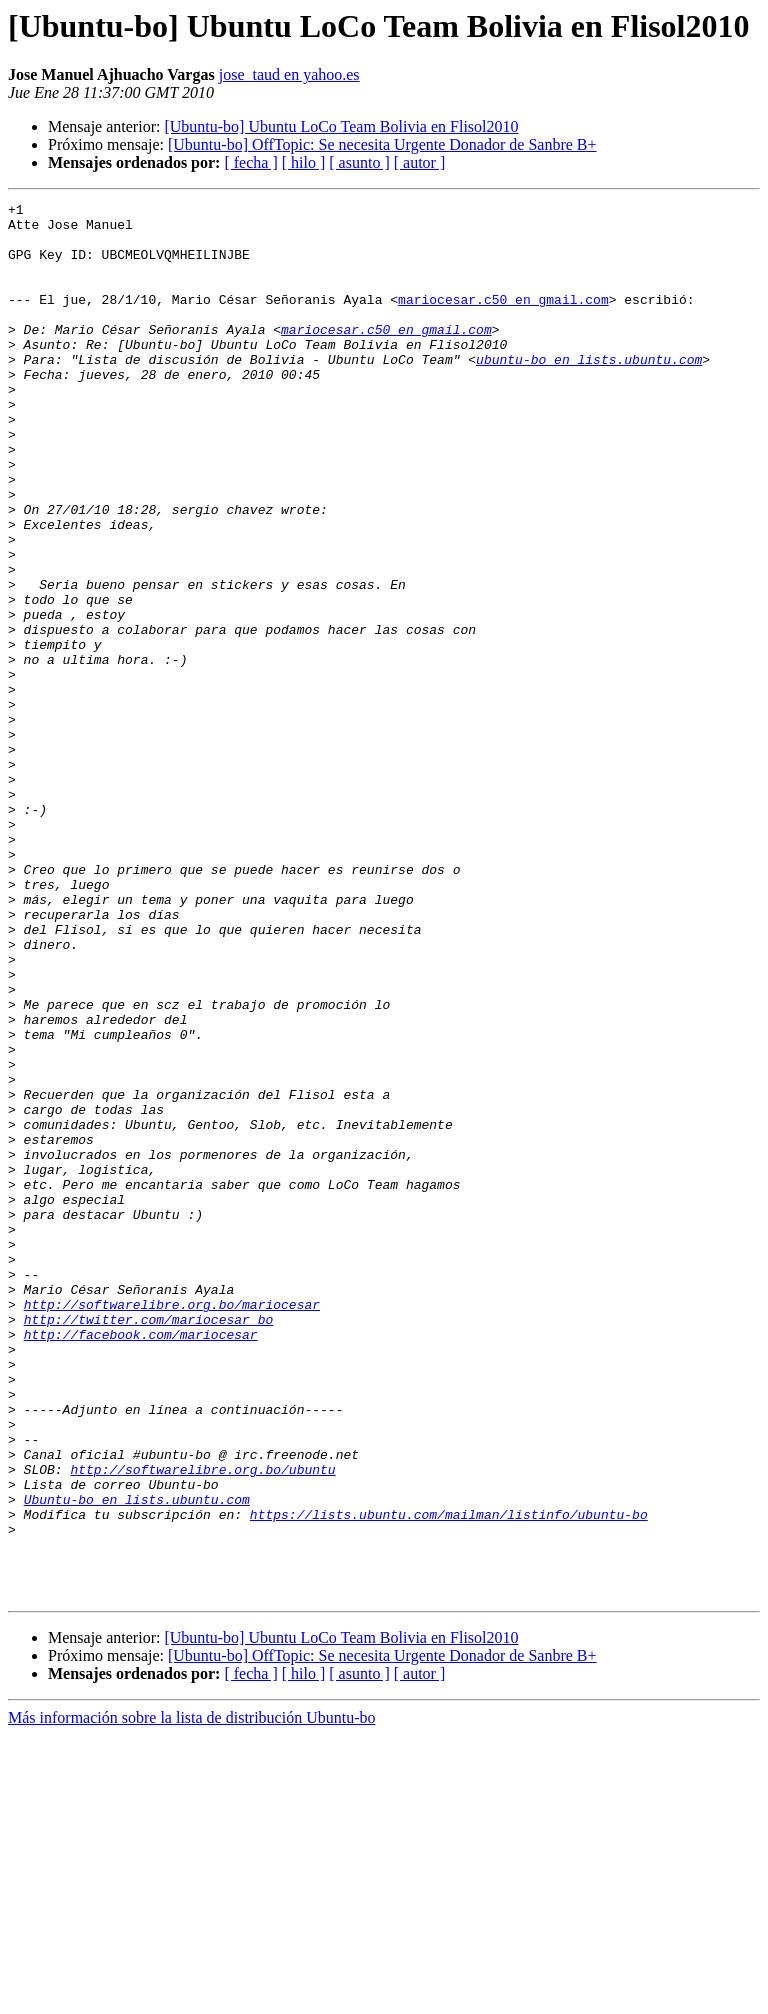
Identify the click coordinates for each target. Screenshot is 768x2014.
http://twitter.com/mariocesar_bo (149, 1544)
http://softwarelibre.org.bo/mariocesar (172, 1526)
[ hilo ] (304, 162)
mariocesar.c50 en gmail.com (503, 320)
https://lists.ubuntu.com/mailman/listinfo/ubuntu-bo (449, 1778)
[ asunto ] (359, 162)
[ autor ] (420, 162)
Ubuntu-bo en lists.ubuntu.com (137, 1760)
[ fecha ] (250, 162)
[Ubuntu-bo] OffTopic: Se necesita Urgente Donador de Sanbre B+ (382, 144)
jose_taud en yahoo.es (289, 74)
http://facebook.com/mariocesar (141, 1562)
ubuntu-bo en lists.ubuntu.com (589, 392)
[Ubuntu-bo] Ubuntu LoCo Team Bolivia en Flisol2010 (341, 126)
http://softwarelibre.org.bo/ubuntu (202, 1724)
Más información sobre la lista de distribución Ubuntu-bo (191, 1996)
